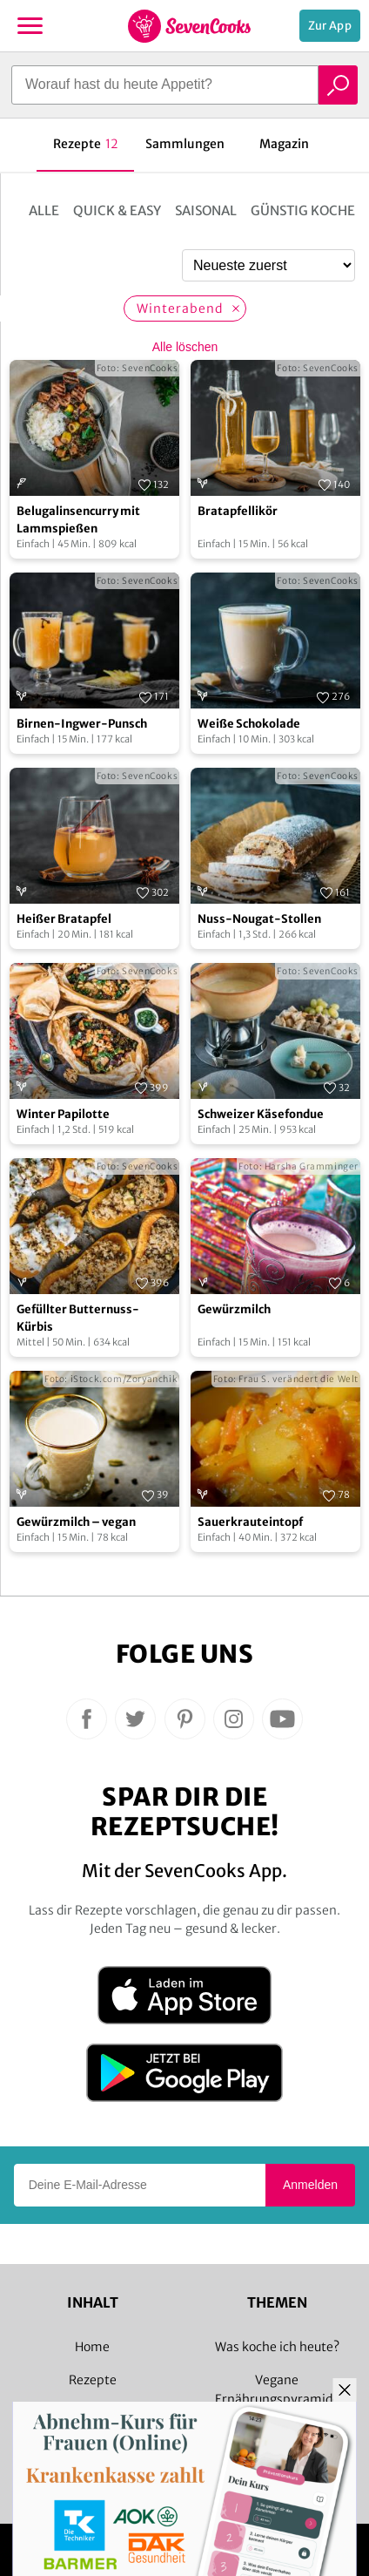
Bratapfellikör (238, 511)
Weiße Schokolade (249, 723)
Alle (44, 210)
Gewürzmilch (234, 1309)
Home (92, 2347)
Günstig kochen (308, 210)
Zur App (330, 25)
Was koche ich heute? (277, 2347)
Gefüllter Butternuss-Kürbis (78, 1318)
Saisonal (206, 210)
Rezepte (93, 2380)
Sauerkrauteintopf (250, 1522)
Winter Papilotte (63, 1114)
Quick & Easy (117, 210)
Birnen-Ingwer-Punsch (82, 723)
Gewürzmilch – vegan (76, 1522)
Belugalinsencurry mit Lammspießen (78, 520)
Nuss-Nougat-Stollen (259, 919)
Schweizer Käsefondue (261, 1114)
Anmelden (310, 2185)
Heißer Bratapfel (64, 919)
